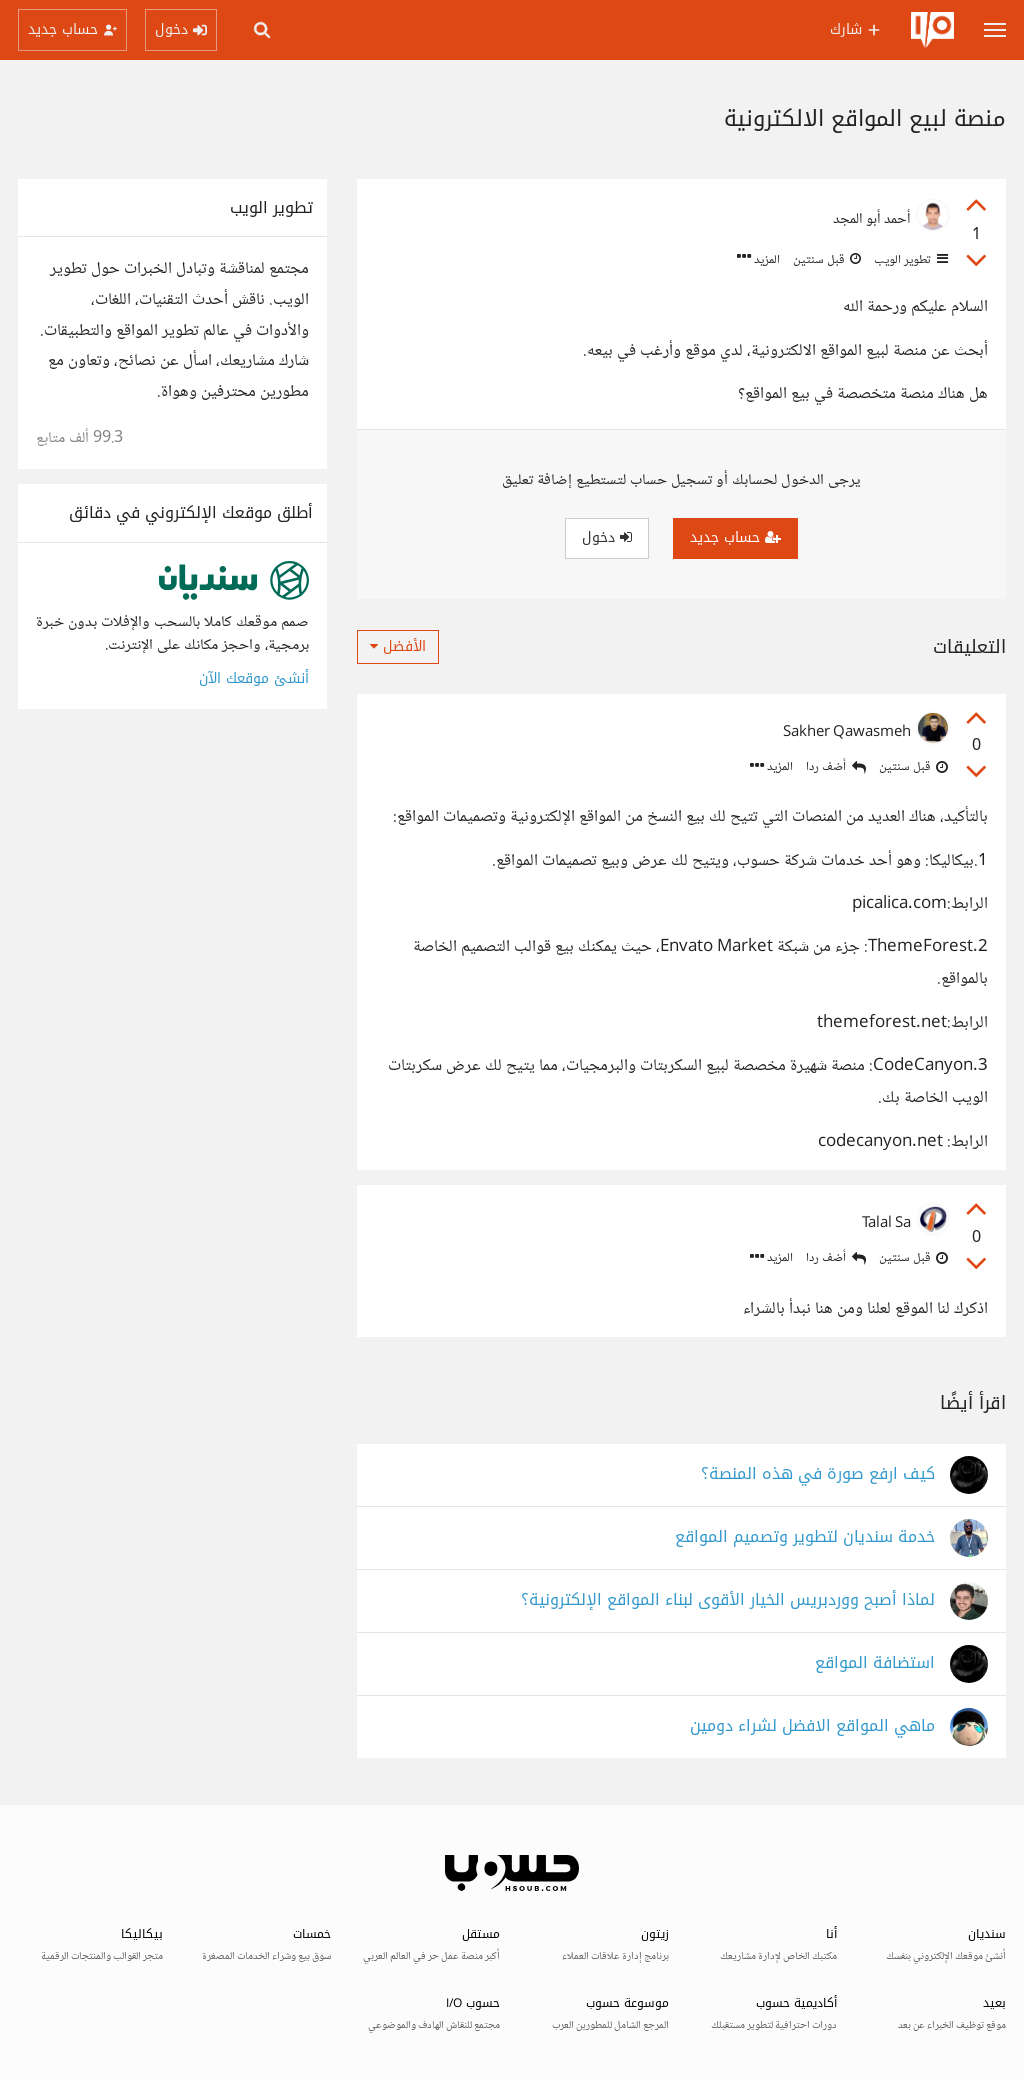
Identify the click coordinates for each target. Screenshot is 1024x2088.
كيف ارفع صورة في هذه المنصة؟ (818, 1474)
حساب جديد (735, 537)
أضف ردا (836, 767)
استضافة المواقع (875, 1663)
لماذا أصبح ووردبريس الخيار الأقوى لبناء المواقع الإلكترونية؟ (728, 1600)
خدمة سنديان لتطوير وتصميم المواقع (805, 1537)
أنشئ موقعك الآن (254, 678)
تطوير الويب (909, 260)
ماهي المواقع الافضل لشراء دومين (812, 1726)
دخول (607, 537)
